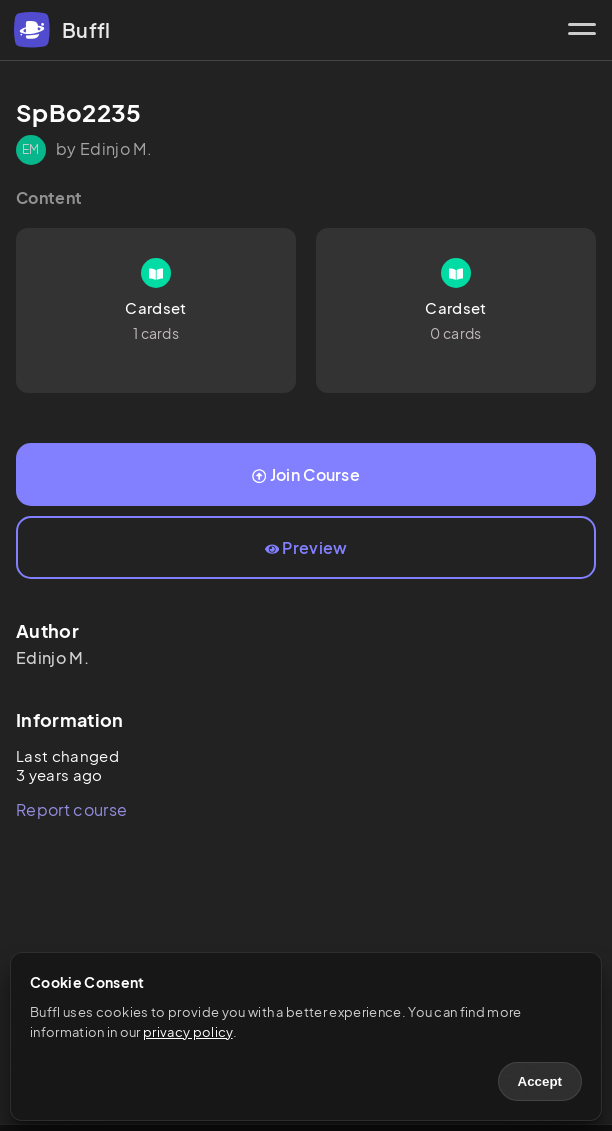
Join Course (306, 474)
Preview (306, 547)
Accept (540, 1081)
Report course (71, 809)
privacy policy (187, 1032)
